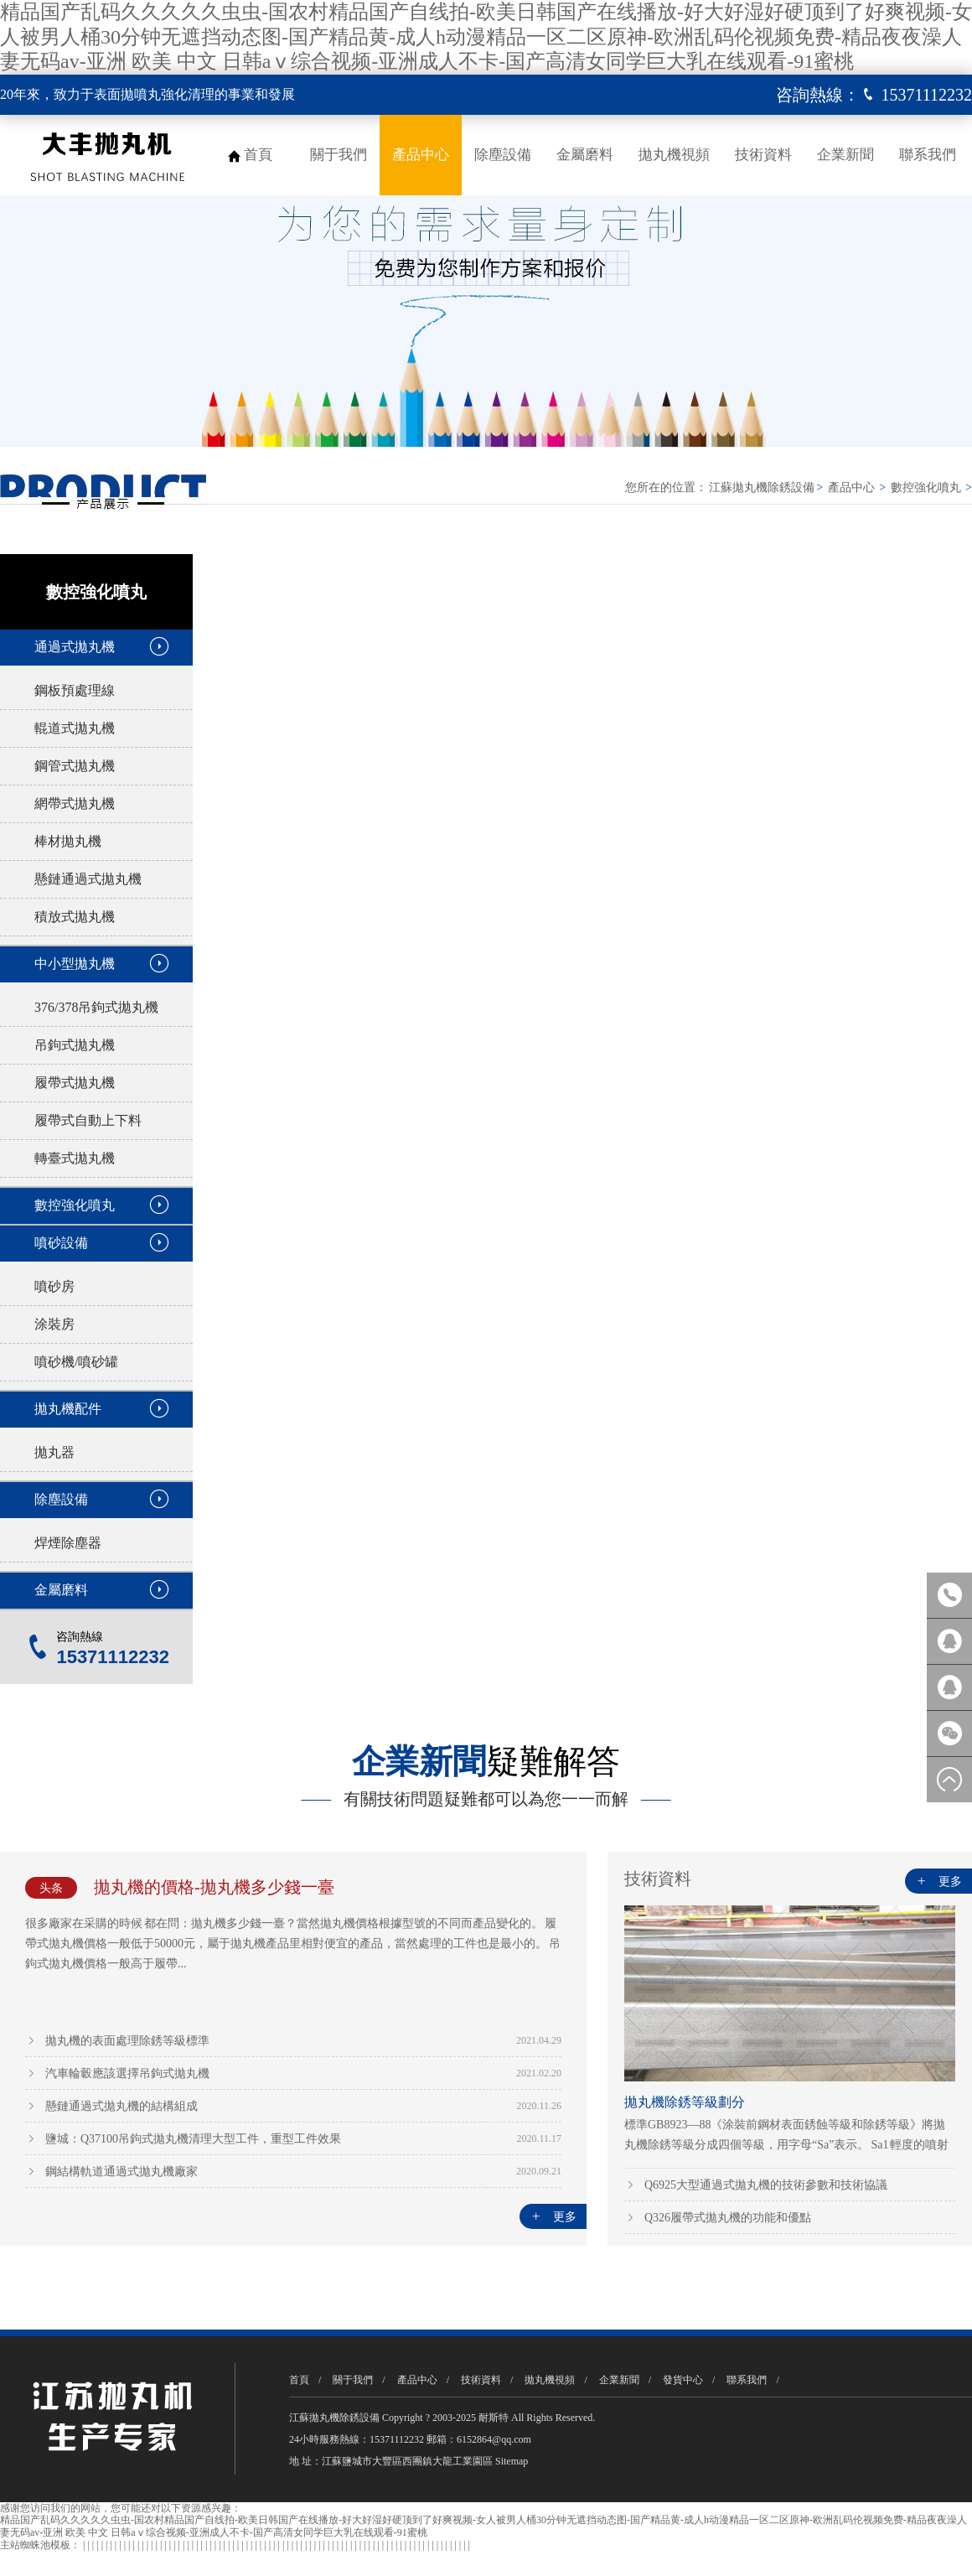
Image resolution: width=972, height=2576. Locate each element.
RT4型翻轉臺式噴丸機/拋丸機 (710, 626)
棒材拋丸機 (67, 841)
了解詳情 (643, 837)
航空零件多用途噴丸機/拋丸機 (585, 1125)
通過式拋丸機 (74, 647)
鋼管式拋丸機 (74, 766)
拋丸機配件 (67, 1409)
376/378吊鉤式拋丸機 (96, 1007)
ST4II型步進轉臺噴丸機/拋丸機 (322, 1347)
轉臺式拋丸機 (74, 1158)
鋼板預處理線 (74, 690)
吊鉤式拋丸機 (74, 1045)
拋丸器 (54, 1452)
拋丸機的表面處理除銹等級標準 (127, 2040)
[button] (953, 561)
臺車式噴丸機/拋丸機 (826, 1125)
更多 (553, 2217)
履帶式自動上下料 (88, 1120)
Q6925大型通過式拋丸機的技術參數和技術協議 (765, 2185)
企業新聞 (845, 155)
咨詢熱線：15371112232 (949, 1595)
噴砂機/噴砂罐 (76, 1362)
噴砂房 (54, 1286)
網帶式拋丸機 (74, 803)
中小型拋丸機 (74, 963)
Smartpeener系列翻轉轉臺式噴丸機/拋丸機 (593, 1367)
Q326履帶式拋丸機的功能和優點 (727, 2217)
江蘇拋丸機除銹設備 (761, 487)
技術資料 (763, 155)
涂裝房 (54, 1324)
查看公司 (865, 837)
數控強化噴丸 (926, 487)
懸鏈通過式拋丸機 (88, 879)
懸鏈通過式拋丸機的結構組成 (121, 2106)
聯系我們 (927, 155)
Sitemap (511, 2461)
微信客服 (949, 1733)
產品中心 (420, 155)
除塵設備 (502, 155)
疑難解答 (486, 1761)
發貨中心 (683, 2380)
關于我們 (338, 155)
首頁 (258, 155)
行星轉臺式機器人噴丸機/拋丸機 (326, 1125)
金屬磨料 (584, 155)
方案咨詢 (949, 1687)
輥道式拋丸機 (74, 728)
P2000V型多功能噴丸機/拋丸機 (321, 1569)
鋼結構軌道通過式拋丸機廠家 (121, 2171)
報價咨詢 (949, 1641)
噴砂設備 (61, 1243)
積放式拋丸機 (74, 917)
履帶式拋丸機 (74, 1082)
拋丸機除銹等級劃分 (684, 2102)
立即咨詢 (754, 837)
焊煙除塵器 (67, 1543)
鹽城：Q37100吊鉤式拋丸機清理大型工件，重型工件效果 (193, 2139)
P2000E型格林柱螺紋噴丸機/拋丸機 (597, 1569)
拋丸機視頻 (674, 155)
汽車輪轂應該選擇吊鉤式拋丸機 (127, 2073)
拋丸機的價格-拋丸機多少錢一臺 (214, 1887)
